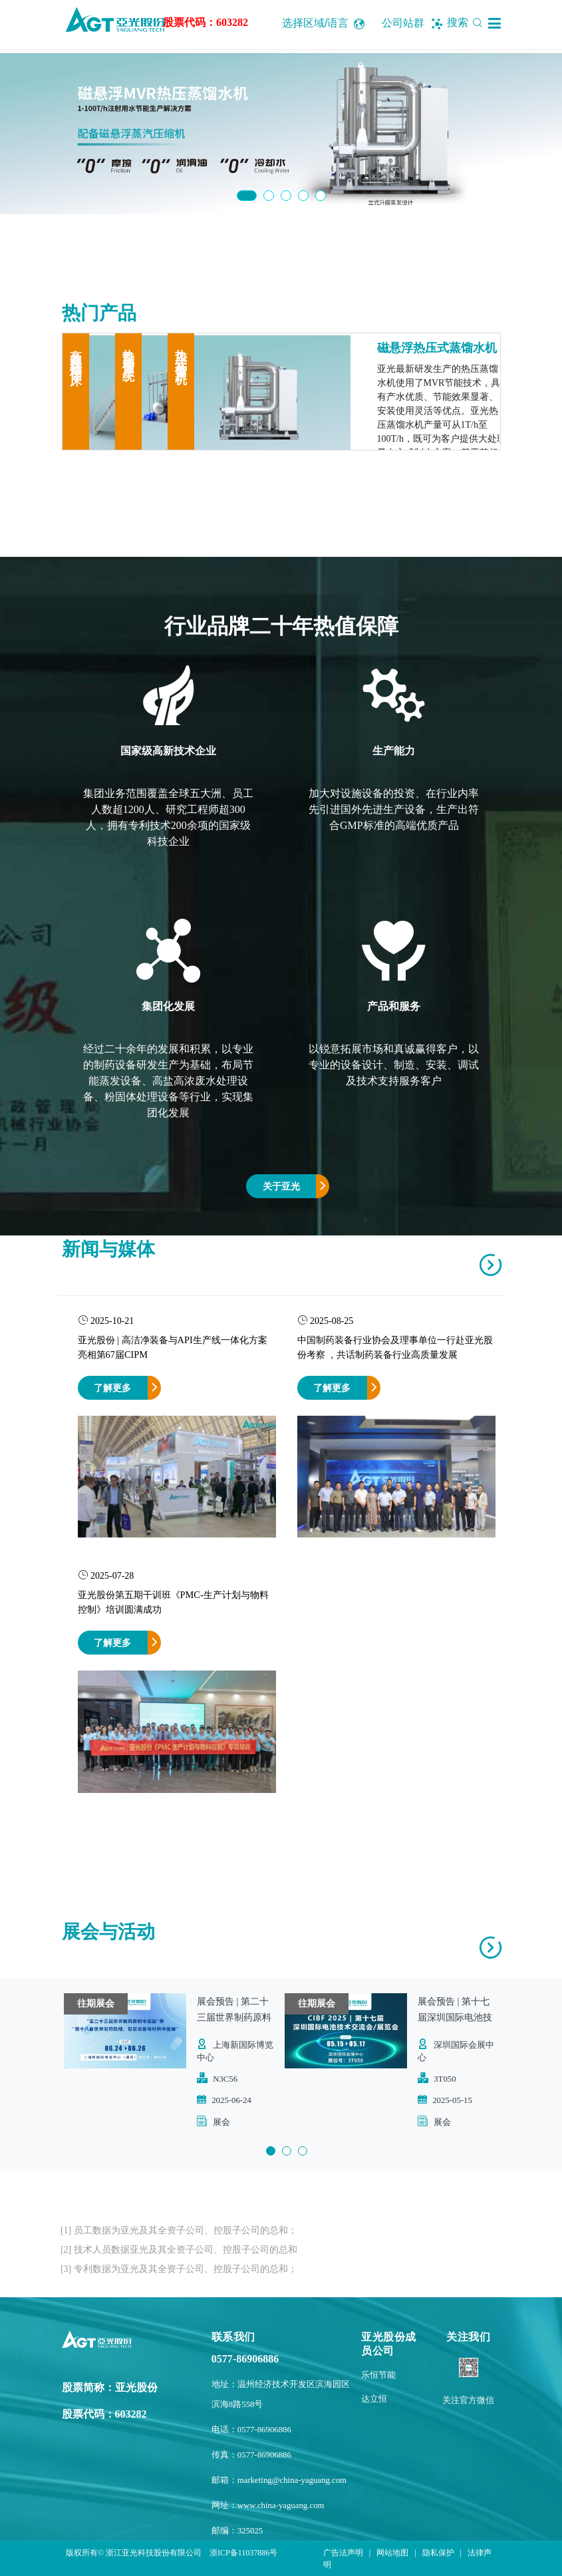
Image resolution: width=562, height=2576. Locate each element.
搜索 (467, 22)
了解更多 (112, 1387)
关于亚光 (281, 1186)
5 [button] (320, 195)
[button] (494, 23)
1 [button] (247, 195)
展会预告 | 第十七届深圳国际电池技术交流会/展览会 (455, 2017)
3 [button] (286, 195)
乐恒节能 (378, 2375)
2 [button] (268, 195)
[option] (281, 133)
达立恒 (374, 2399)
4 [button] (303, 195)
